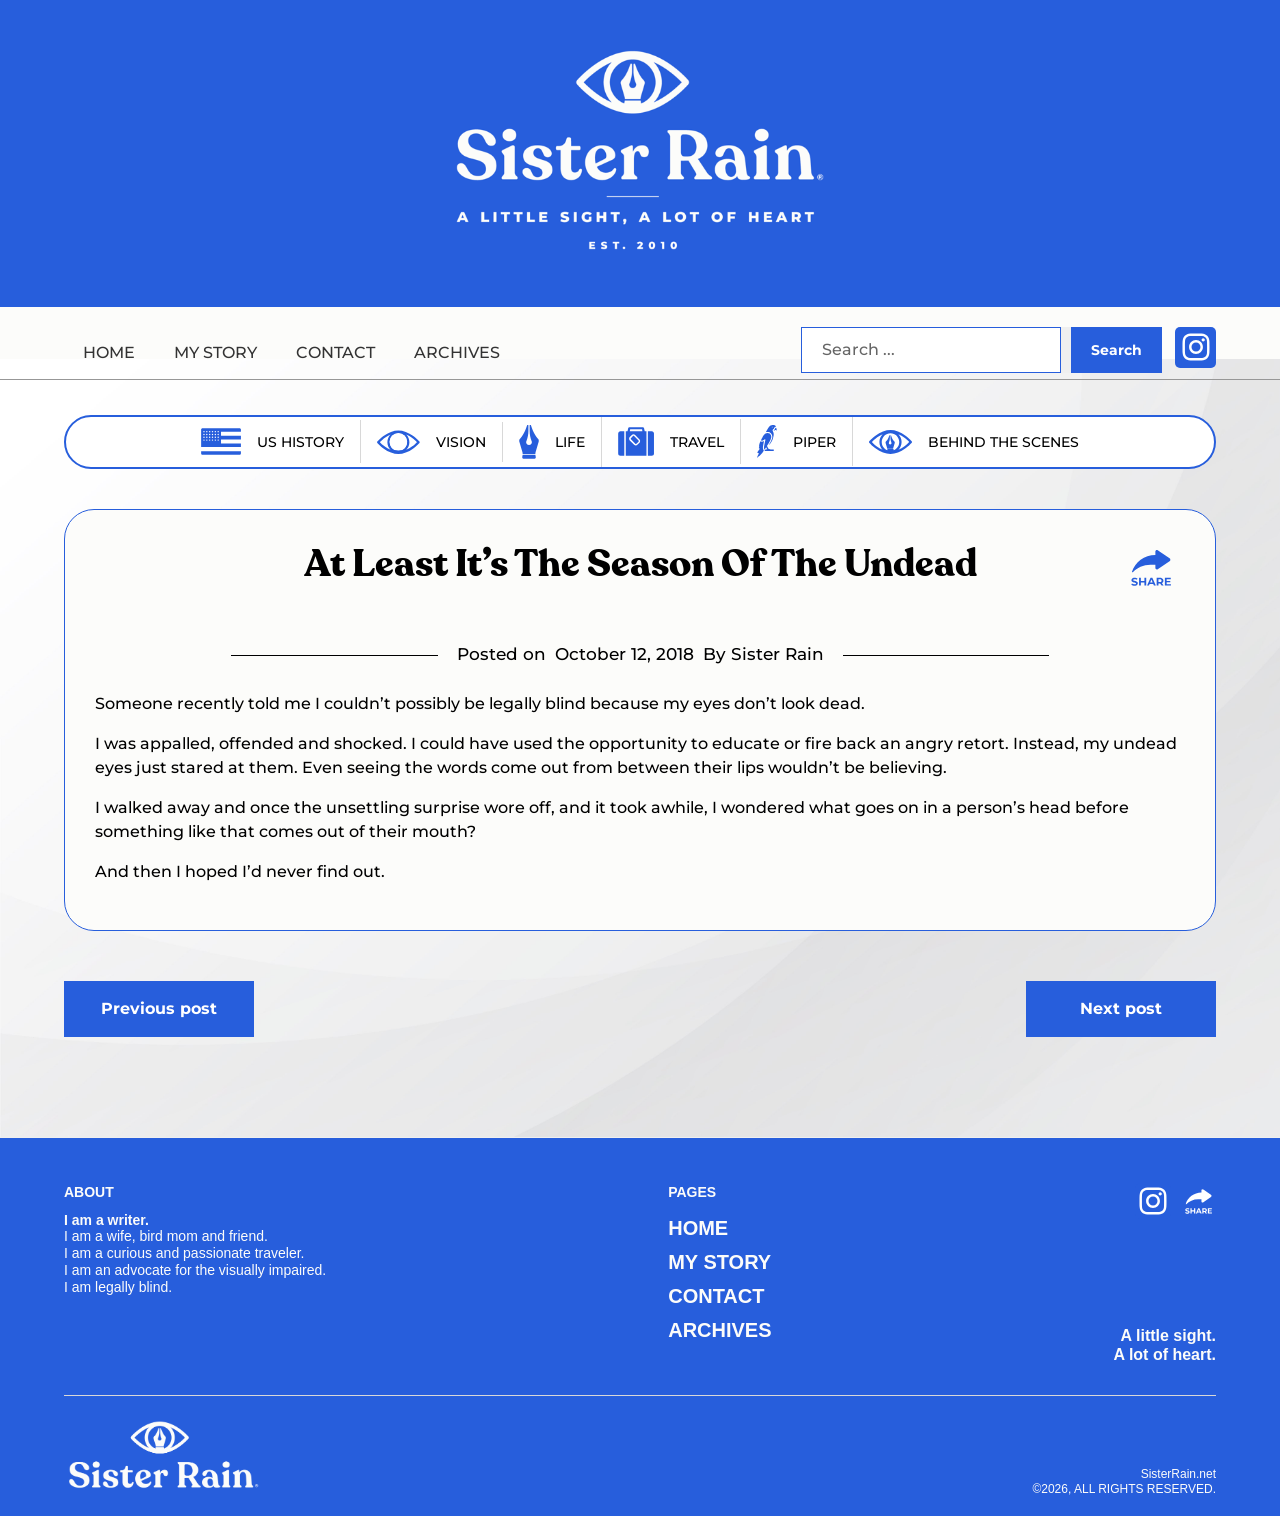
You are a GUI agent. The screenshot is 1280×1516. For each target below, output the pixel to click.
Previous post (159, 1008)
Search (1116, 350)
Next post (1121, 1008)
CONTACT (335, 352)
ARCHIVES (457, 352)
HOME (109, 352)
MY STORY (215, 352)
